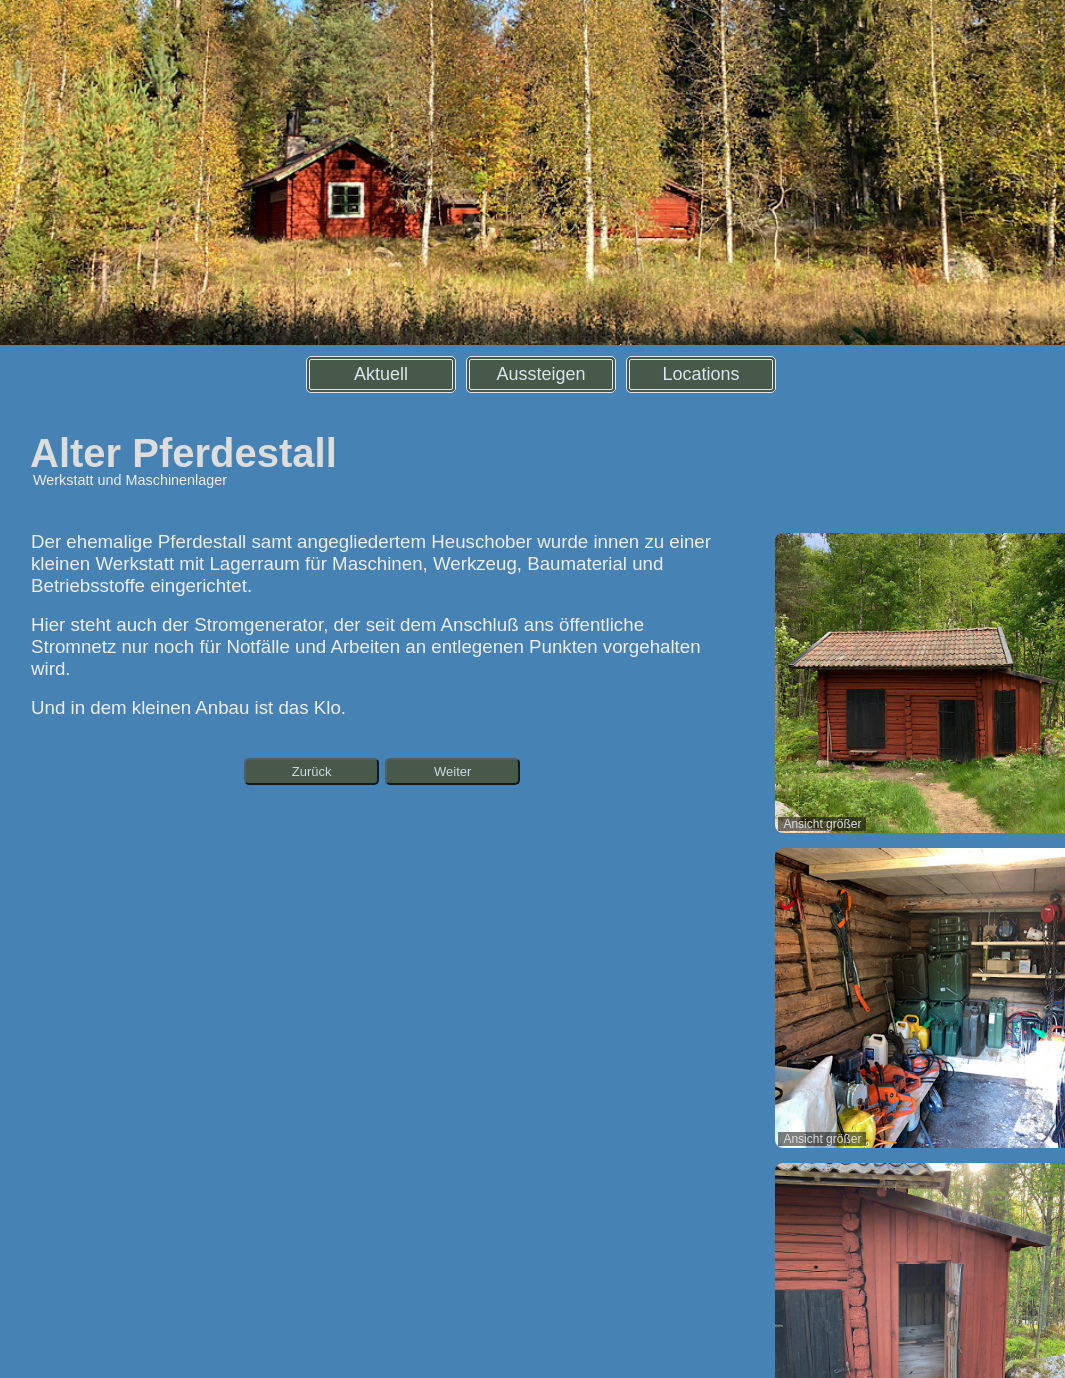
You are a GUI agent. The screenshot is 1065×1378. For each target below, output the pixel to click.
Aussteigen (541, 374)
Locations (701, 374)
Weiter (452, 771)
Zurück (312, 771)
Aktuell (381, 374)
